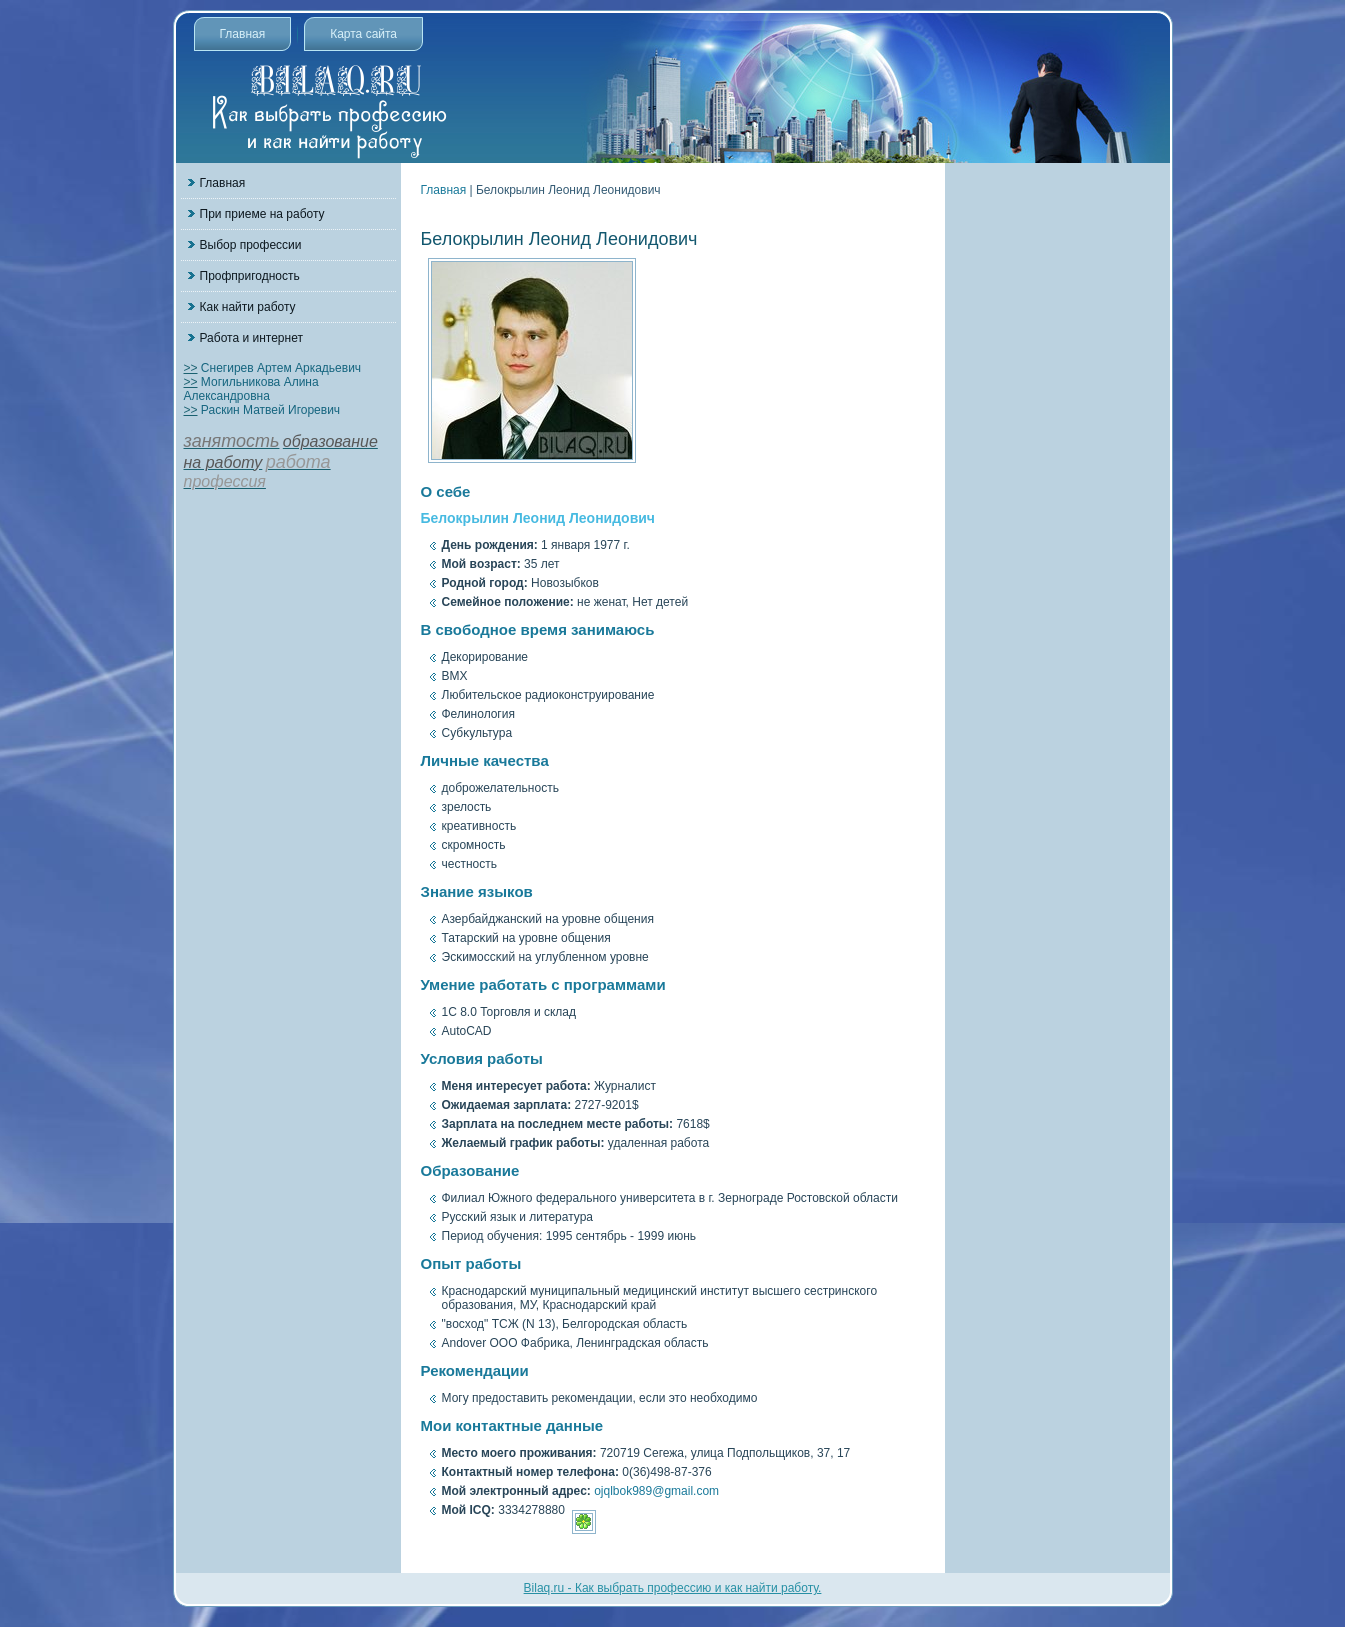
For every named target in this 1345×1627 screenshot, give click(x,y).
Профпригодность (250, 276)
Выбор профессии (251, 245)
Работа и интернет (251, 338)
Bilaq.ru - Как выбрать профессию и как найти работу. (673, 1588)
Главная (243, 34)
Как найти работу (248, 307)
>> (191, 368)
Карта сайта (363, 34)
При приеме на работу (262, 214)
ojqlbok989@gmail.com (656, 1491)
